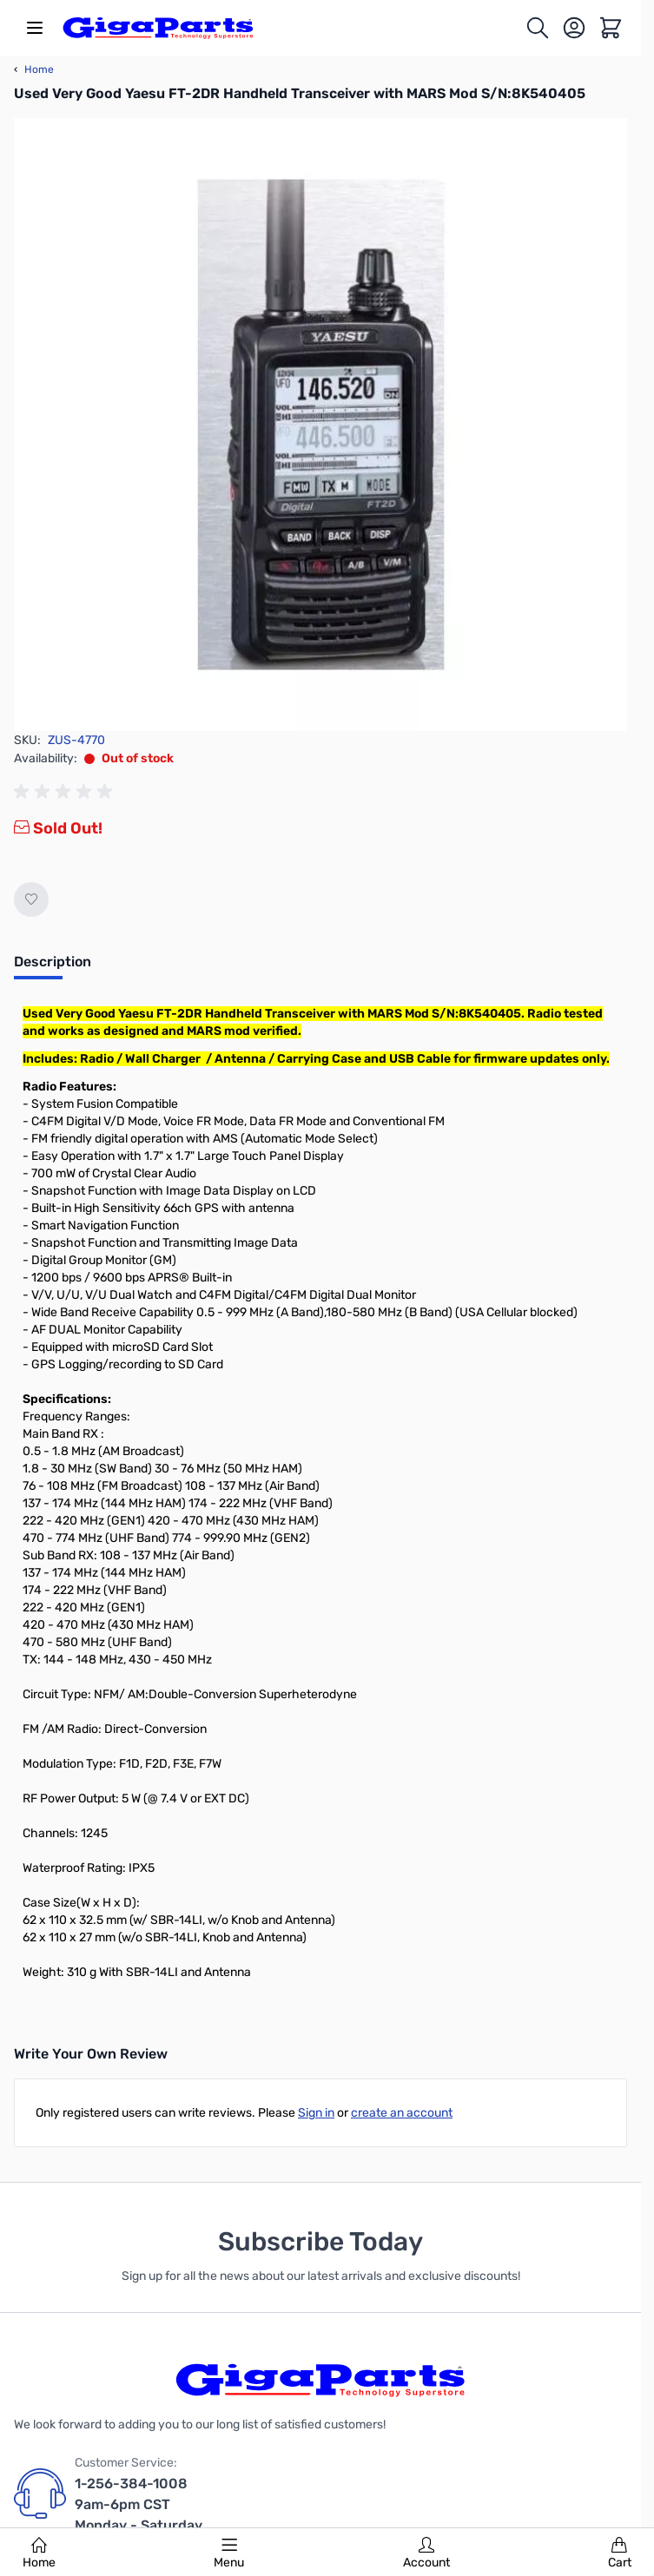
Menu (229, 2553)
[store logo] (158, 27)
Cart (619, 2553)
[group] (66, 791)
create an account (402, 2112)
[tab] (52, 967)
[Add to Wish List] (31, 899)
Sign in (316, 2112)
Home (39, 2553)
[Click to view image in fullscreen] (320, 424)
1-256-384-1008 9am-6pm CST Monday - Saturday (138, 2504)
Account (426, 2553)
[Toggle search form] (538, 28)
